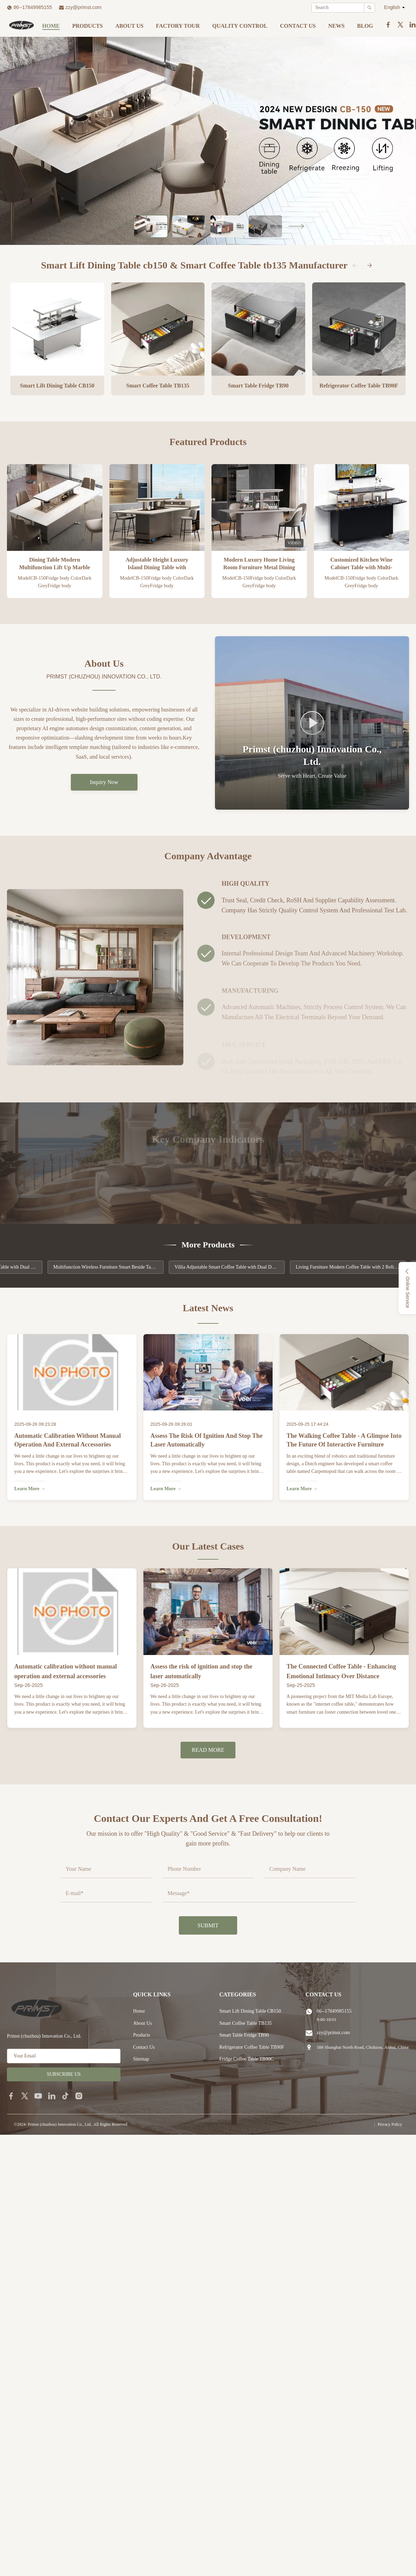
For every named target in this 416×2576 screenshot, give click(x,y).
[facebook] (11, 2096)
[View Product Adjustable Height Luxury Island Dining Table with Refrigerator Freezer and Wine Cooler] (157, 507)
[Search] (369, 7)
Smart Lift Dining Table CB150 (250, 2011)
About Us (129, 26)
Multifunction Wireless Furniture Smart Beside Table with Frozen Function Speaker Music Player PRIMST (124, 1267)
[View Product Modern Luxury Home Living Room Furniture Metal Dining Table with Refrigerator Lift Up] (259, 507)
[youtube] (38, 2096)
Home (51, 26)
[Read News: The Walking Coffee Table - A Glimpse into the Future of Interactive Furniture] (344, 1373)
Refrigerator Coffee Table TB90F (251, 2047)
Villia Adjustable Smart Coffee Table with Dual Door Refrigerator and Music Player (246, 1267)
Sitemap (141, 2059)
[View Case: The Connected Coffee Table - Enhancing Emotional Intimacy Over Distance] (344, 1617)
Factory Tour (178, 26)
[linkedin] (52, 2096)
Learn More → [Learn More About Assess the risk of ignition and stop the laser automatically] (166, 1488)
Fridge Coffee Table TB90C (246, 2059)
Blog (365, 26)
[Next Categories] (369, 265)
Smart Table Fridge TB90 (244, 2035)
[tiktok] (65, 2096)
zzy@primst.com (84, 7)
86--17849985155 (33, 7)
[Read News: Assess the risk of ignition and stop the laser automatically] (208, 1373)
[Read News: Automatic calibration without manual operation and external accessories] (71, 1373)
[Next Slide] (296, 226)
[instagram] (79, 2096)
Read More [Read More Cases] (208, 1754)
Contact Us (298, 26)
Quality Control (239, 26)
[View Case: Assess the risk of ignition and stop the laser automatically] (208, 1617)
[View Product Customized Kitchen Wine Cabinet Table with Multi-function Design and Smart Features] (361, 507)
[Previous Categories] (354, 265)
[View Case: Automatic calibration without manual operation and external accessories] (71, 1617)
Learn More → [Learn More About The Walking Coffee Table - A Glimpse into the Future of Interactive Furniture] (302, 1488)
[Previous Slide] (119, 226)
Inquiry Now (104, 782)
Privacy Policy (390, 2124)
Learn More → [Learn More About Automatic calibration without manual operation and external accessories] (29, 1488)
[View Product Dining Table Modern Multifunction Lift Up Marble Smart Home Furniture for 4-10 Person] (54, 507)
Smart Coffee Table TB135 (245, 2023)
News (336, 26)
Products (87, 26)
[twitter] (24, 2096)
